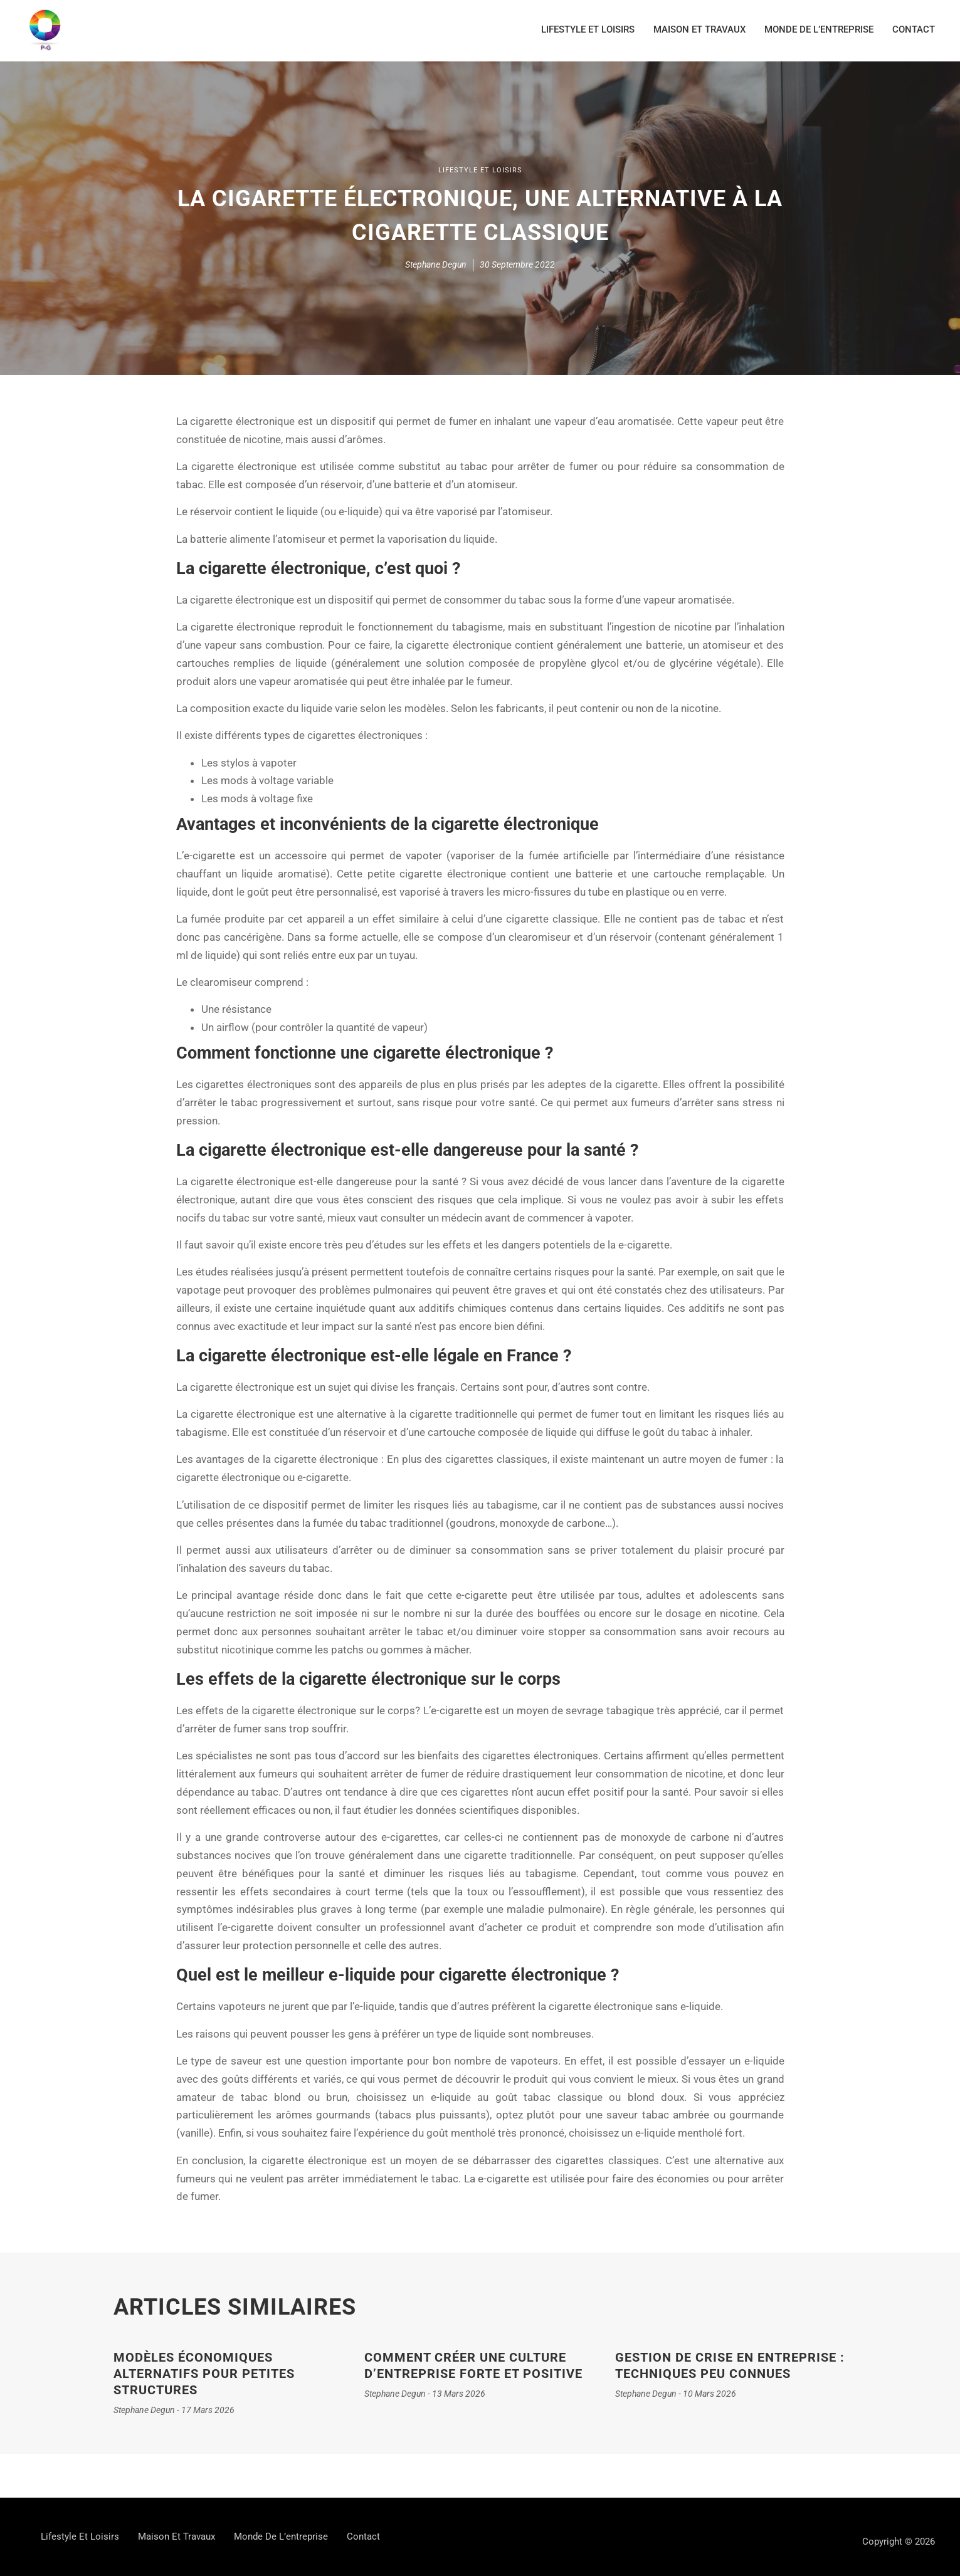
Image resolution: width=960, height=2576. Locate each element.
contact (913, 29)
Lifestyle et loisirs (588, 29)
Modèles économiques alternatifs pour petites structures (204, 2373)
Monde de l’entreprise (818, 29)
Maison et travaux (699, 29)
